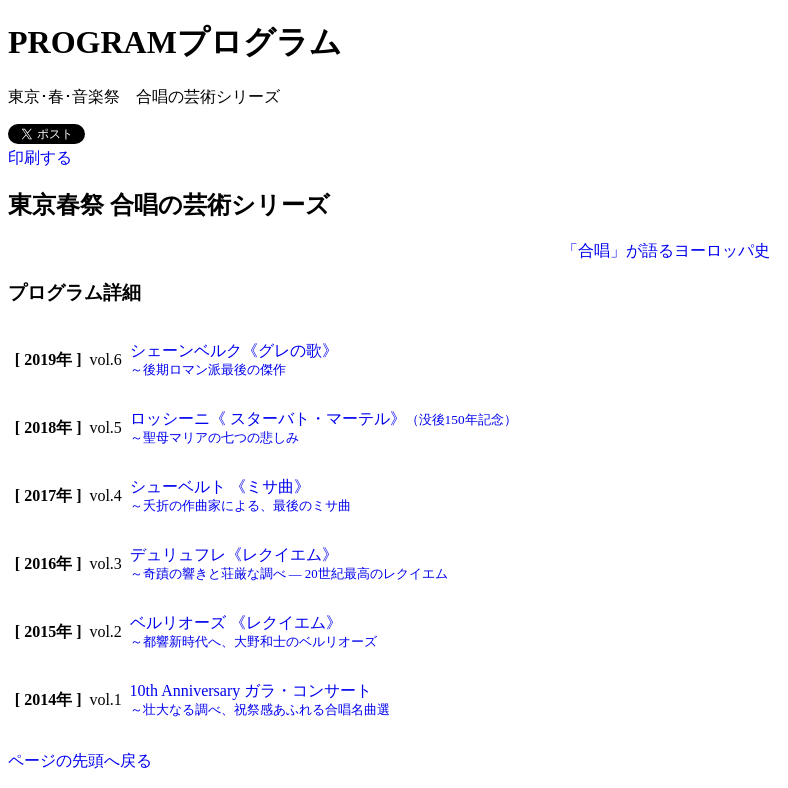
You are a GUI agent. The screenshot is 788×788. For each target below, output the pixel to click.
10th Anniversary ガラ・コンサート (260, 699)
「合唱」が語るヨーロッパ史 (666, 250)
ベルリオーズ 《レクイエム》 (253, 631)
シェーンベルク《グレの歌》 (234, 359)
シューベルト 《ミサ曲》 (240, 495)
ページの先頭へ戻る (80, 760)
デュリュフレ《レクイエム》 (289, 563)
